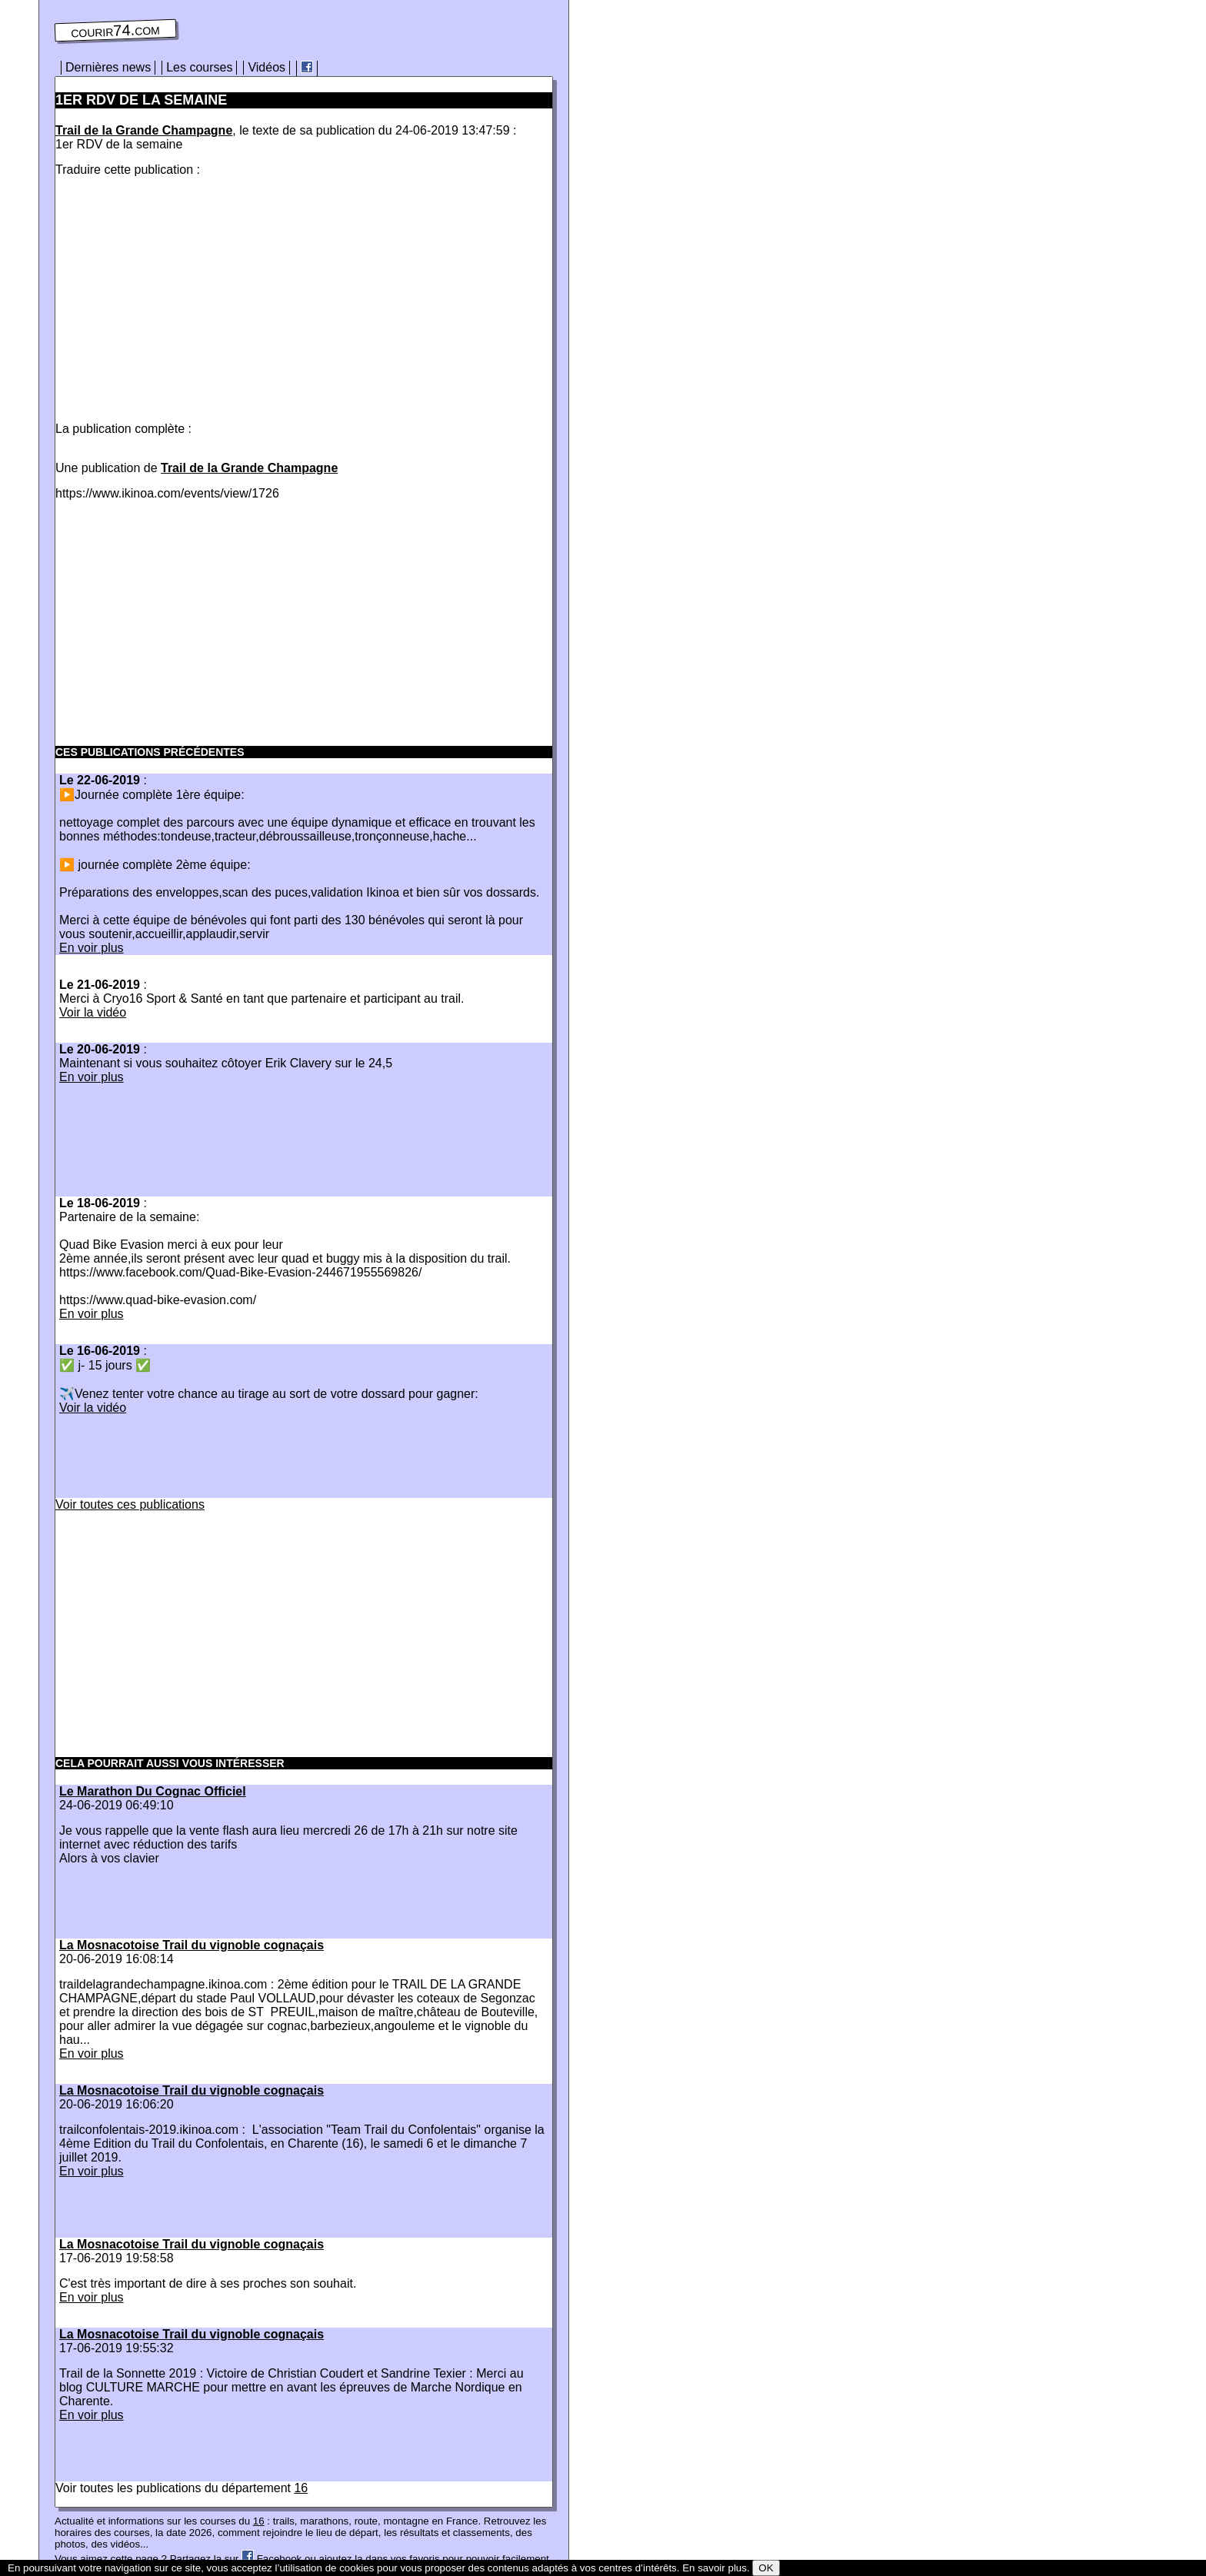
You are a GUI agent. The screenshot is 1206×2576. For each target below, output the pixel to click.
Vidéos (266, 67)
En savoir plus (714, 2568)
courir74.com (115, 31)
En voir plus (91, 947)
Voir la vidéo (92, 1012)
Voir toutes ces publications (130, 1504)
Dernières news (108, 67)
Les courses (199, 67)
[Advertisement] (184, 296)
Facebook (272, 2558)
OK (765, 2568)
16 (301, 2487)
